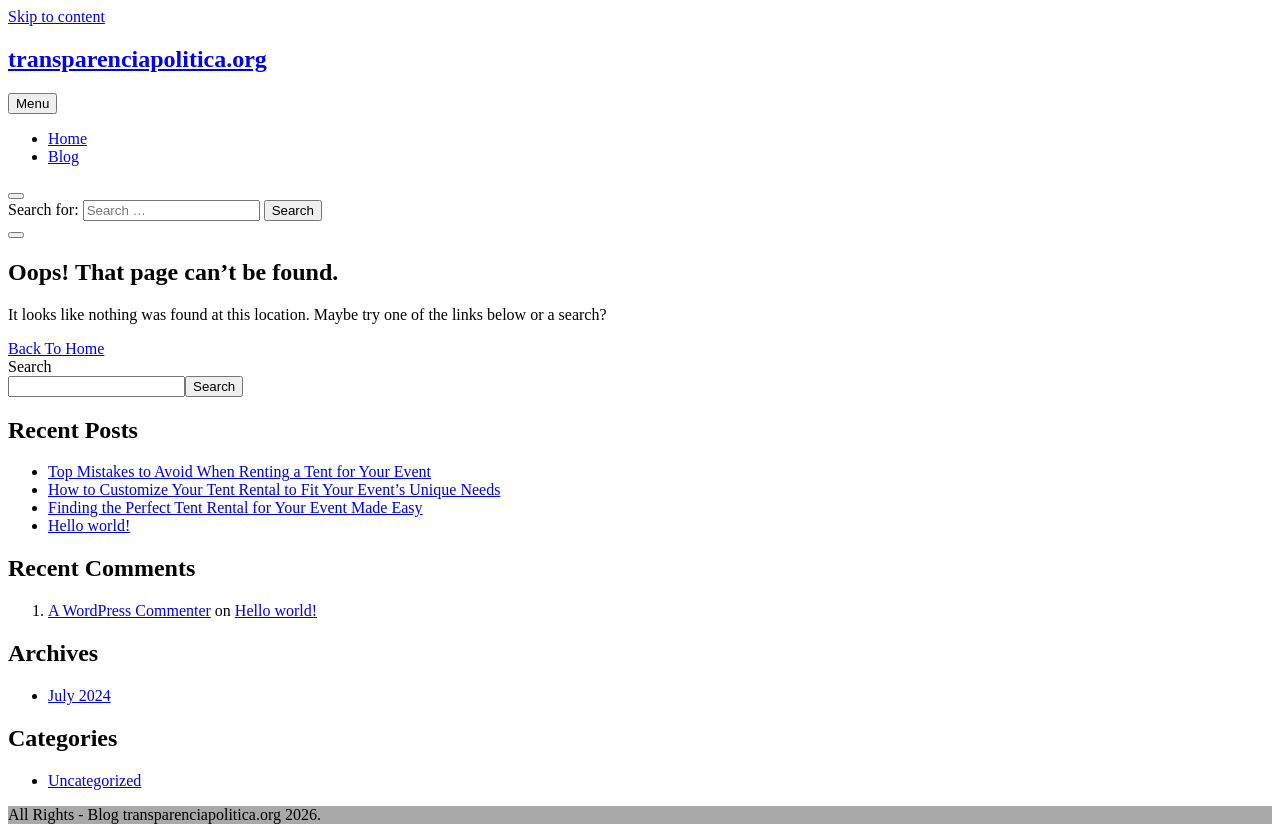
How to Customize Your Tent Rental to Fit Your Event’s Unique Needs (274, 489)
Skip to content (56, 16)
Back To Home (56, 348)
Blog (63, 156)
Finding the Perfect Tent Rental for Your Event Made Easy (235, 507)
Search (30, 366)
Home (67, 138)
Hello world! (89, 525)
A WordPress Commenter (129, 610)
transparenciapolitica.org (137, 59)
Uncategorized (94, 780)
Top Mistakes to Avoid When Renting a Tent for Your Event (239, 471)
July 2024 (79, 695)
